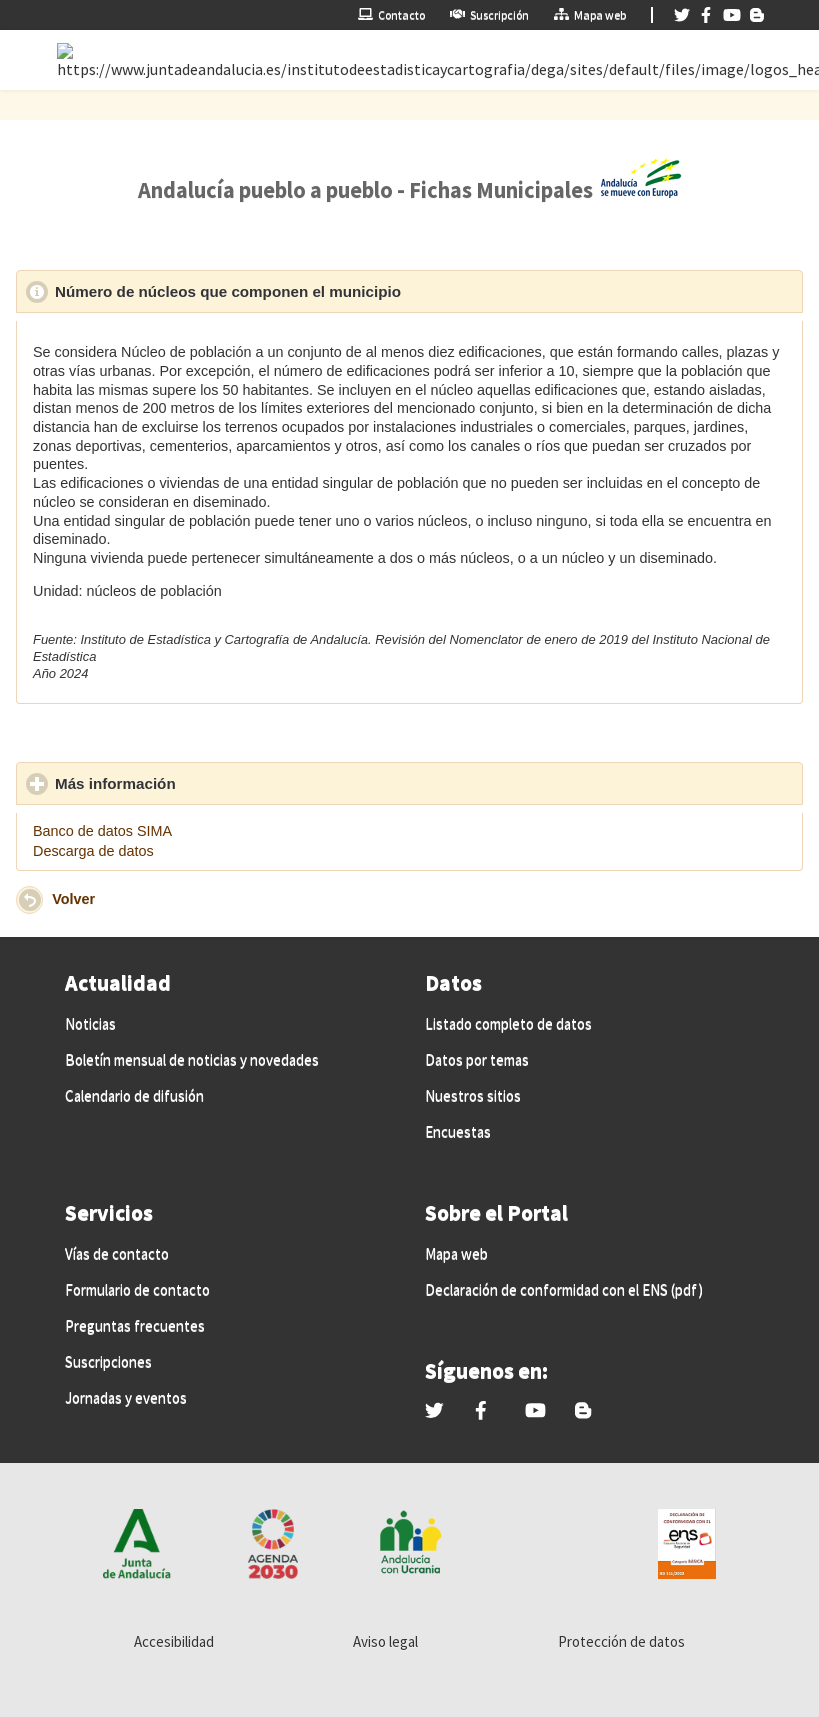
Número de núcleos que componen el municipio (320, 291)
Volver (73, 899)
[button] (29, 899)
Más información (208, 783)
